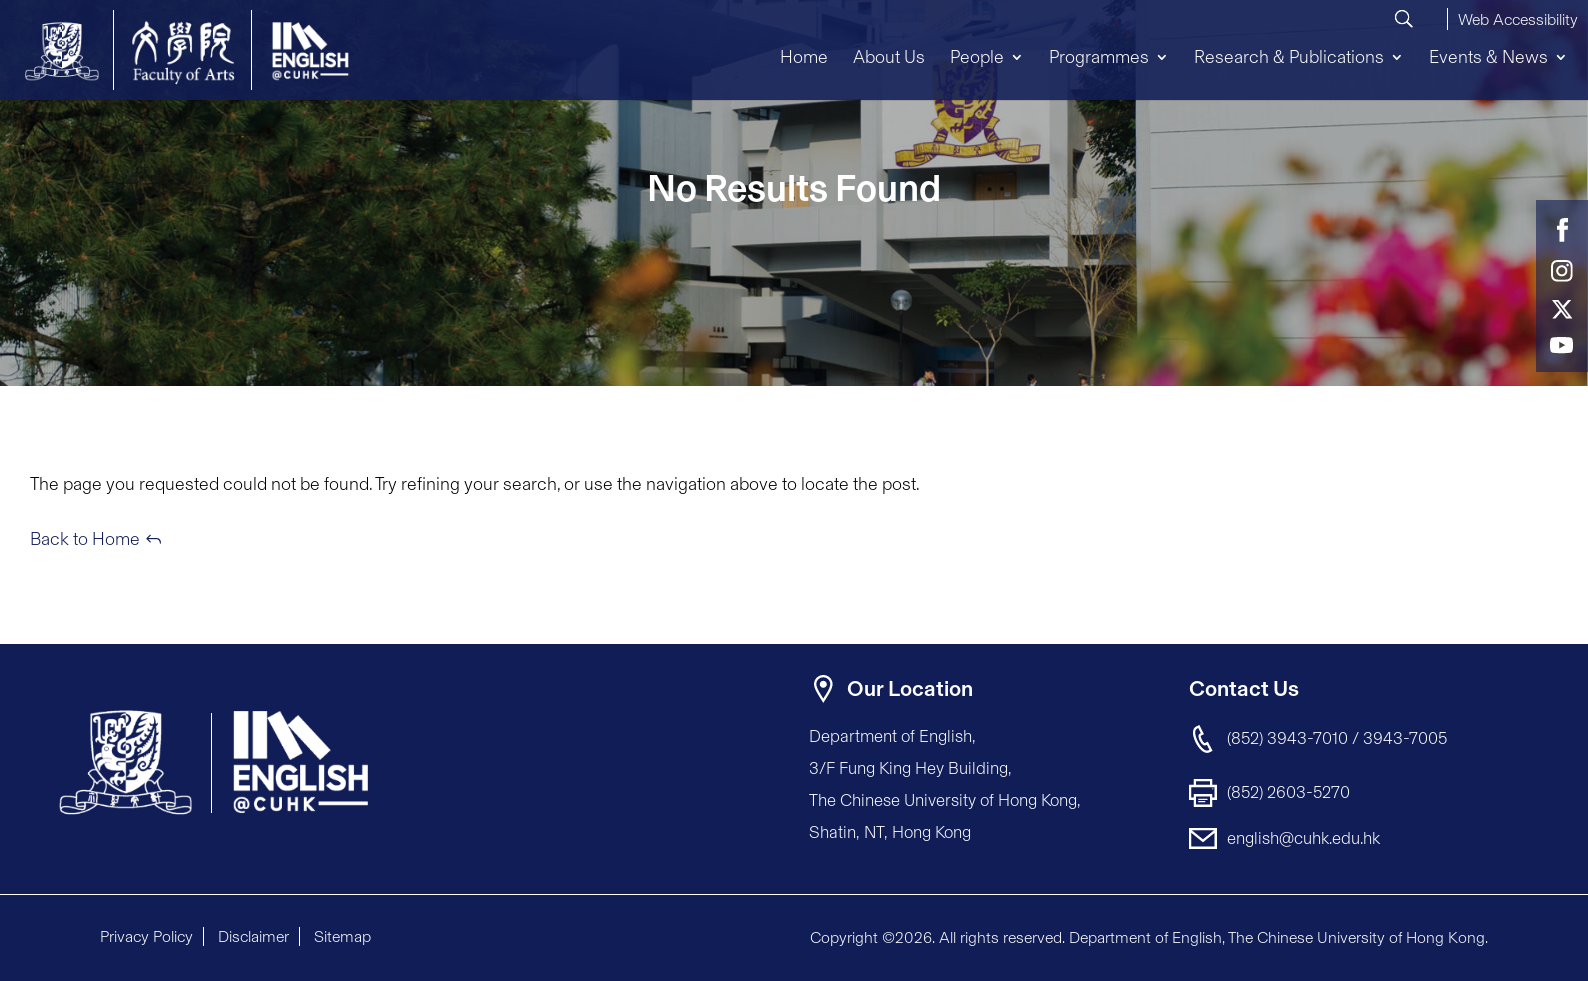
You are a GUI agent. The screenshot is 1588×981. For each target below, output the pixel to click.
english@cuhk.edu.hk (1303, 838)
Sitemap (342, 936)
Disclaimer (253, 936)
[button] (1518, 17)
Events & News (1488, 57)
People (977, 57)
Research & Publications (1289, 57)
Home (804, 57)
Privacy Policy (146, 936)
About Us (889, 57)
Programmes (1099, 57)
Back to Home (85, 539)
